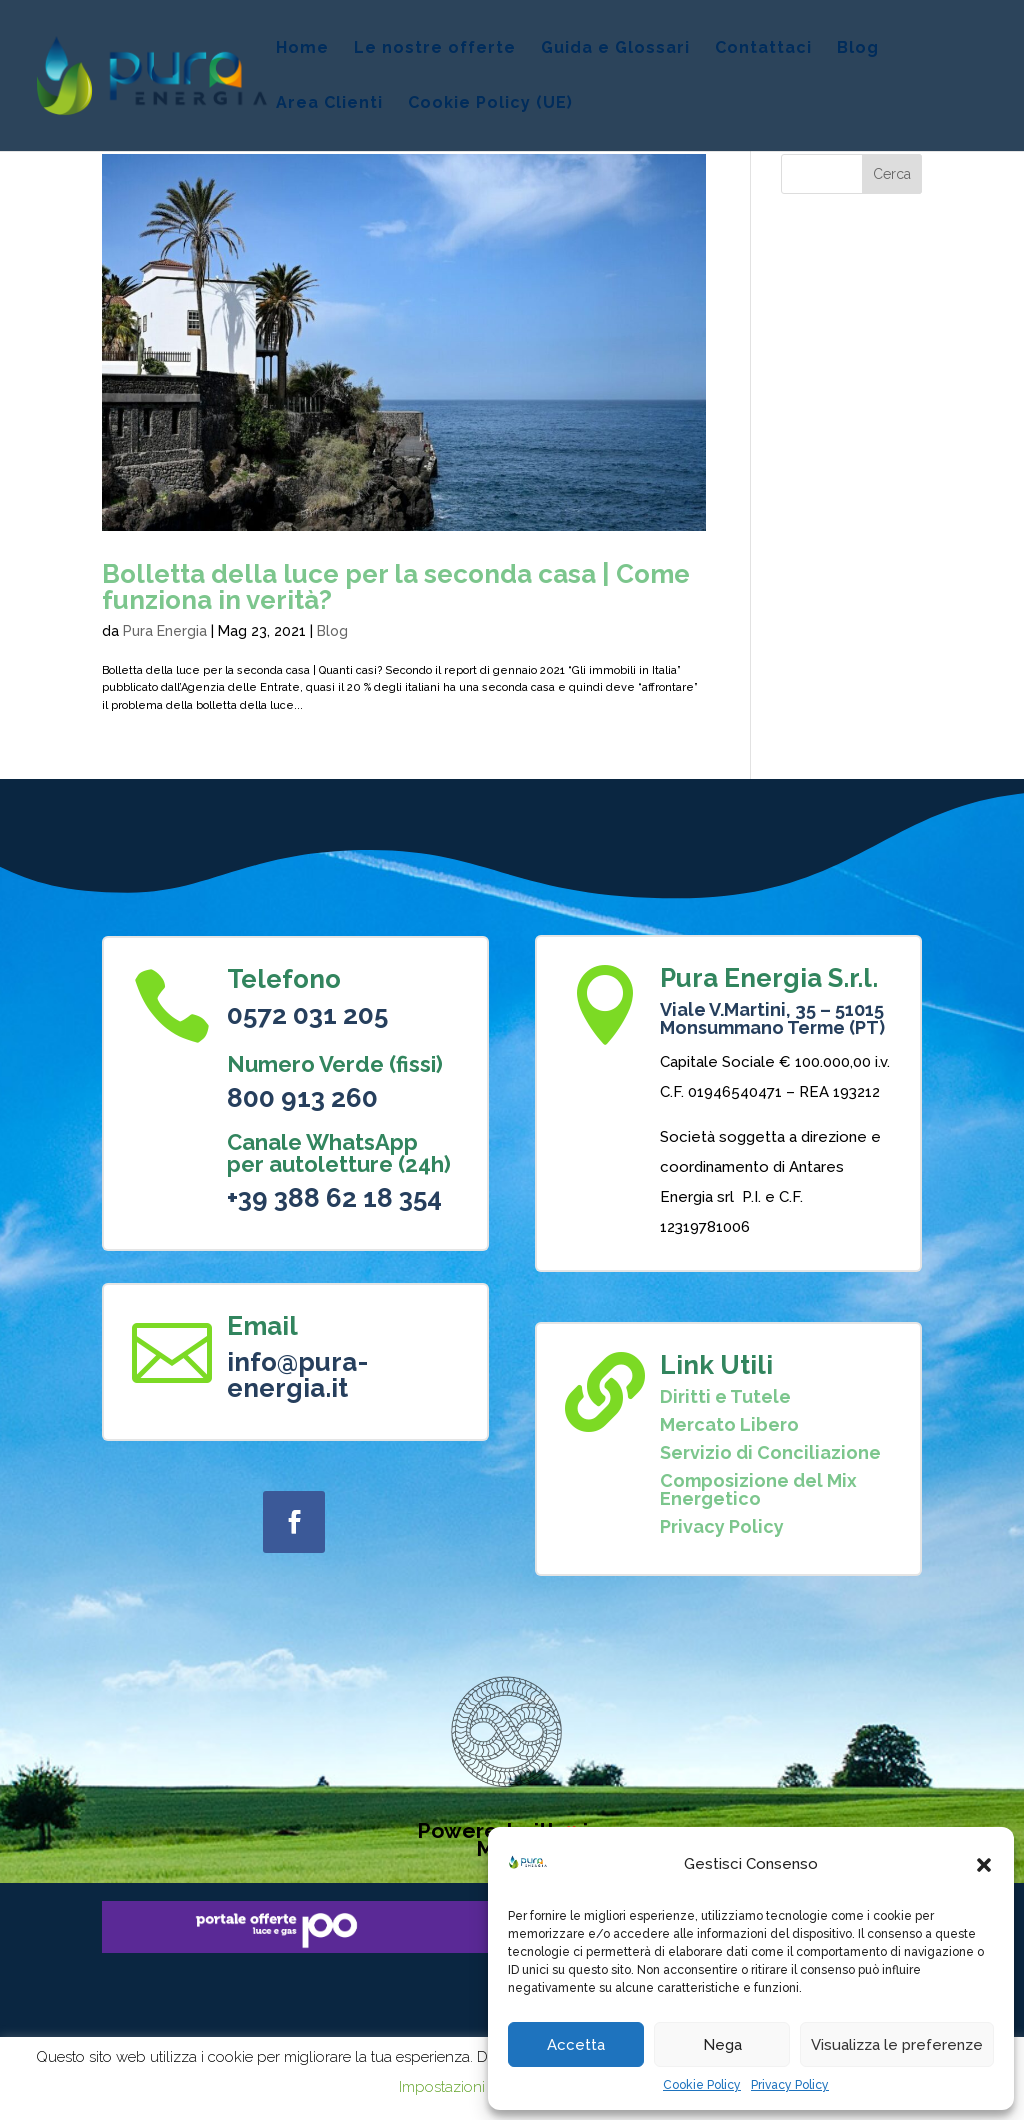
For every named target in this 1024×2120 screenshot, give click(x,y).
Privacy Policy (790, 2085)
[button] (984, 1865)
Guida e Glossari (615, 49)
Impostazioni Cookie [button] (468, 2087)
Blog (858, 49)
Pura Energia (165, 631)
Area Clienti (329, 104)
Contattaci (763, 49)
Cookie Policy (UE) (490, 104)
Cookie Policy (702, 2085)
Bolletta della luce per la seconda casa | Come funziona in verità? (396, 587)
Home (302, 49)
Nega (722, 2045)
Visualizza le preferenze (897, 2045)
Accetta (576, 2045)
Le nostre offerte (435, 49)
